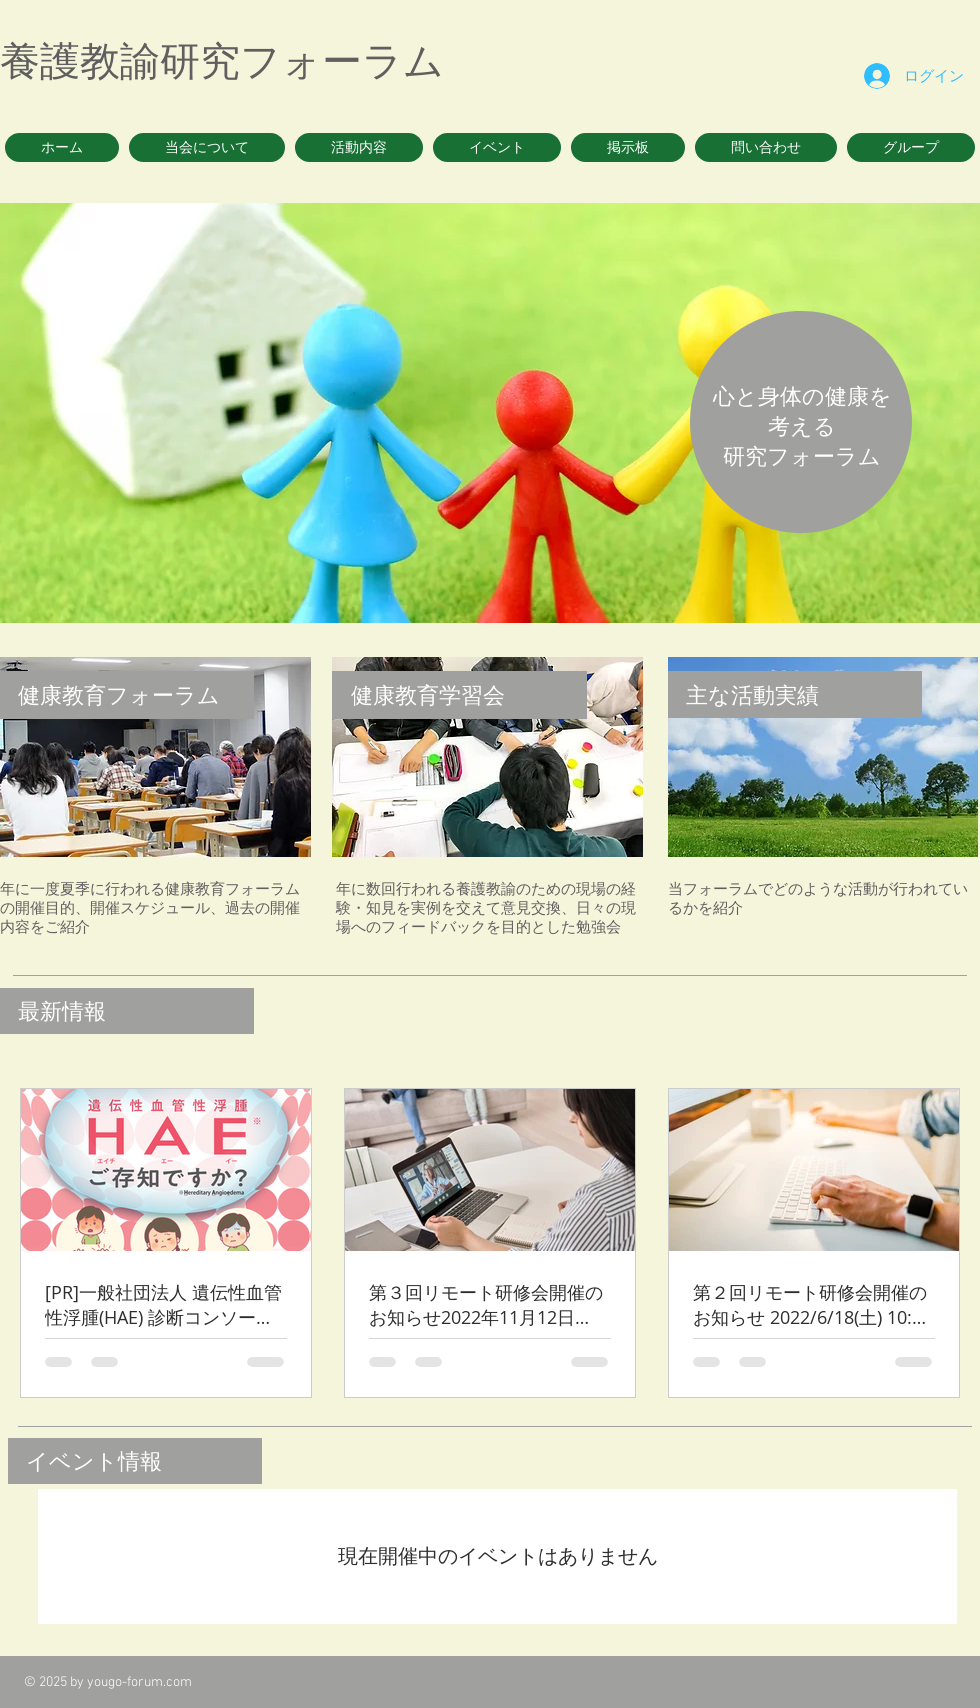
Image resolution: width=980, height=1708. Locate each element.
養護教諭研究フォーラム (222, 61)
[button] (207, 147)
